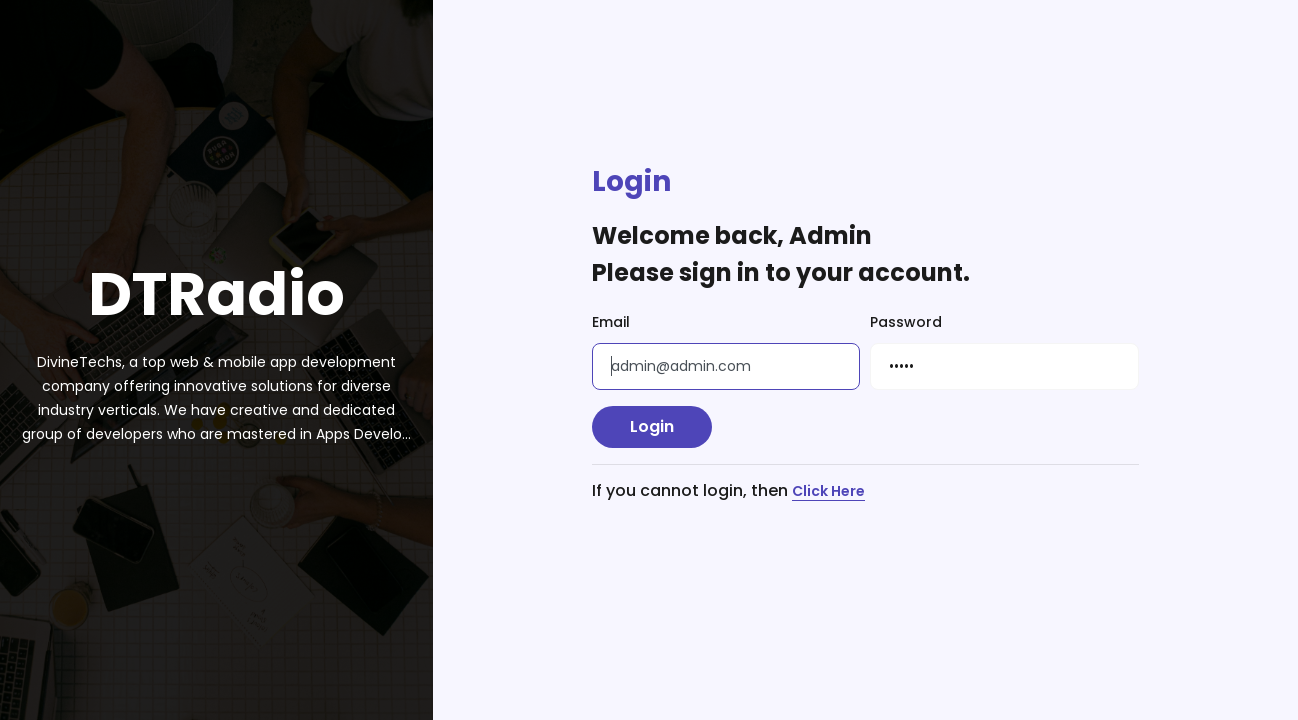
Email (611, 322)
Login (652, 426)
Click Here (828, 492)
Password (906, 322)
